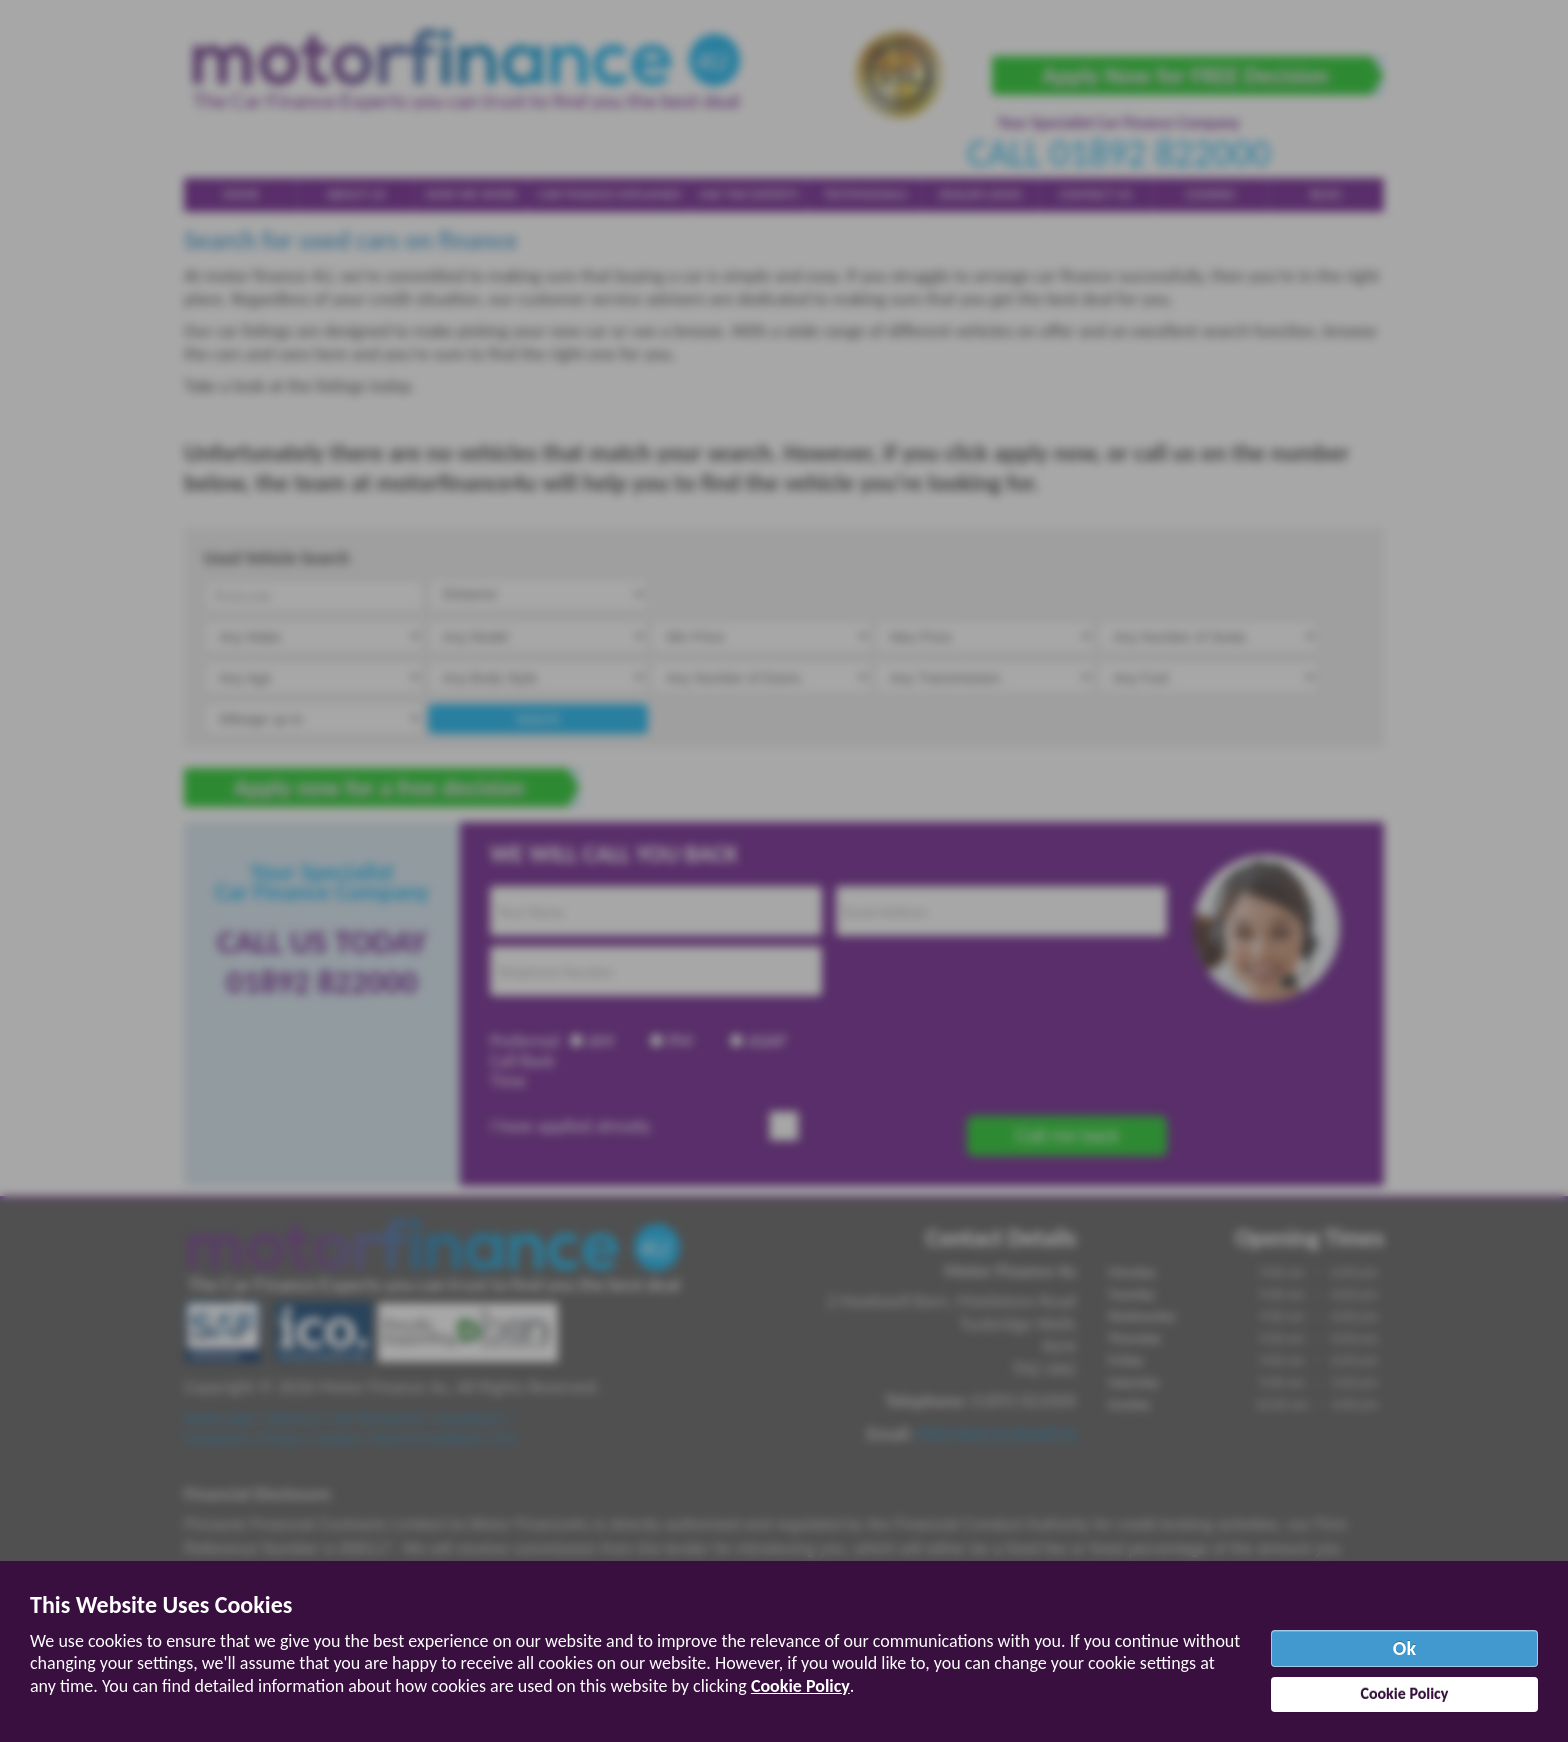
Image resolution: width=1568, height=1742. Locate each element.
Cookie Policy (800, 1686)
